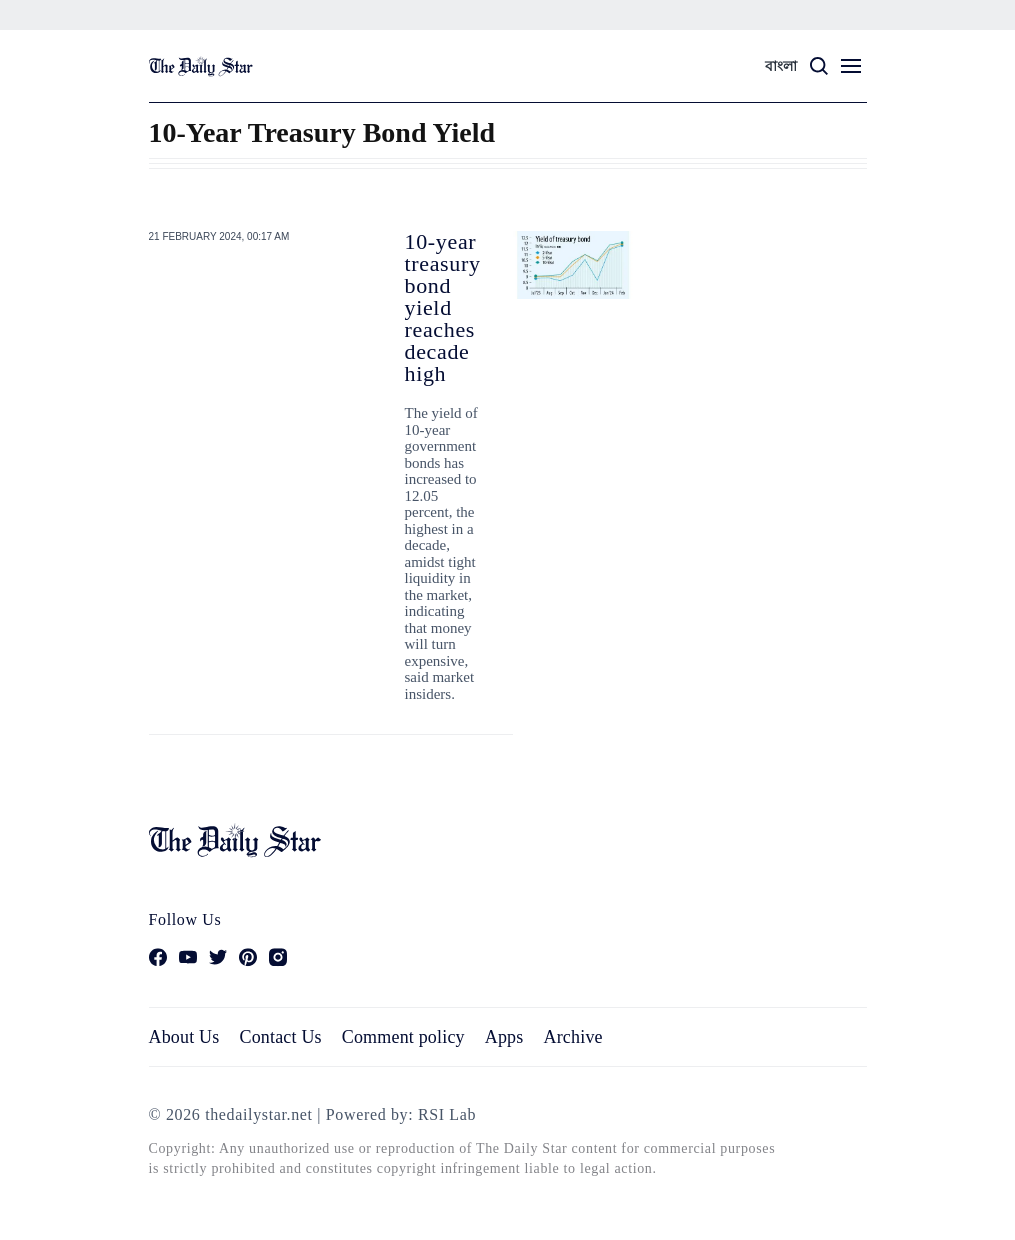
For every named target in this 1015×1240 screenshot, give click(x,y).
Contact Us (280, 1037)
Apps (504, 1037)
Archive (573, 1037)
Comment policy (403, 1037)
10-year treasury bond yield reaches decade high (443, 307)
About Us (184, 1037)
